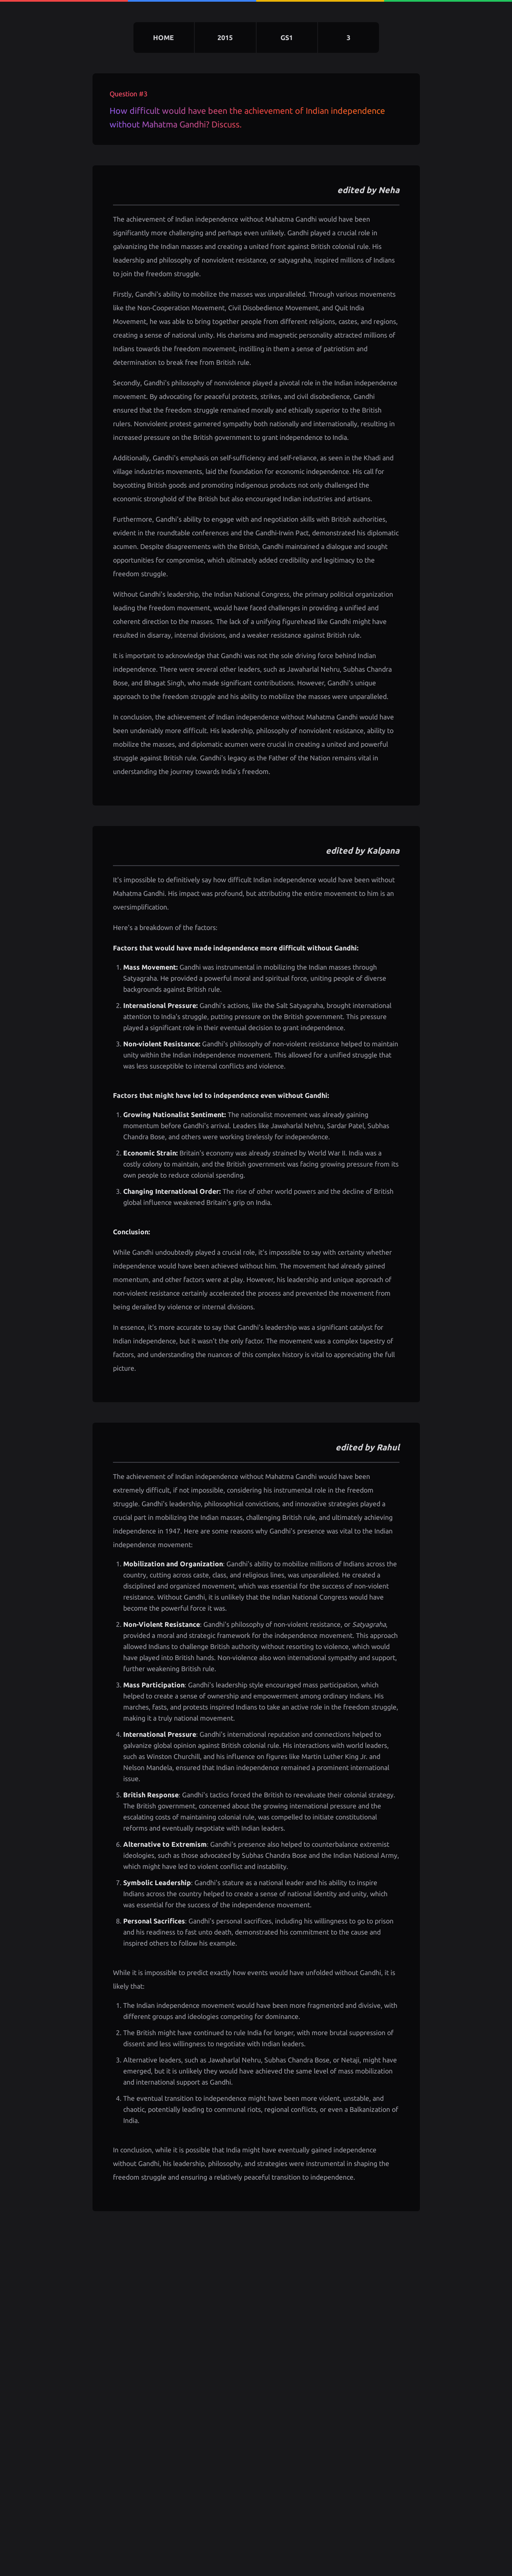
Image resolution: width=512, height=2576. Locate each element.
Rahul (387, 1447)
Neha (388, 190)
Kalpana (383, 850)
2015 (225, 37)
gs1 (287, 37)
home (163, 37)
